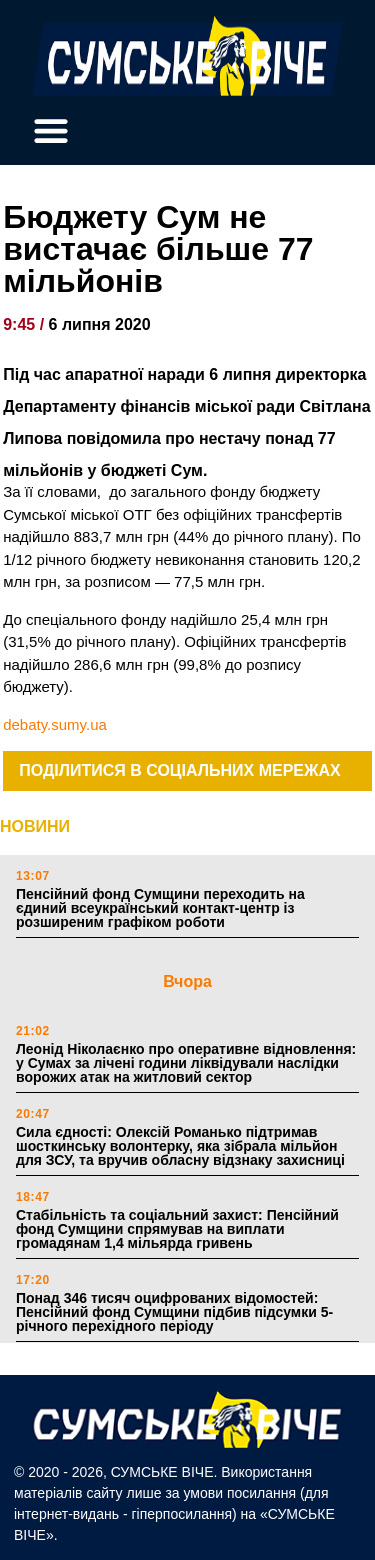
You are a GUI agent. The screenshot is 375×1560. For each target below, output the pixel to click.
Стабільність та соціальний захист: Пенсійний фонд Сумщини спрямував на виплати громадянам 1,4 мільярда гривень (177, 1229)
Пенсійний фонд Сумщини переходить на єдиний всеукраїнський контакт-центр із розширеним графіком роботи (160, 908)
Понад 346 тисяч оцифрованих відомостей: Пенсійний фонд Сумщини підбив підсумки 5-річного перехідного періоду (174, 1312)
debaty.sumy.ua (55, 724)
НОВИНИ (35, 826)
